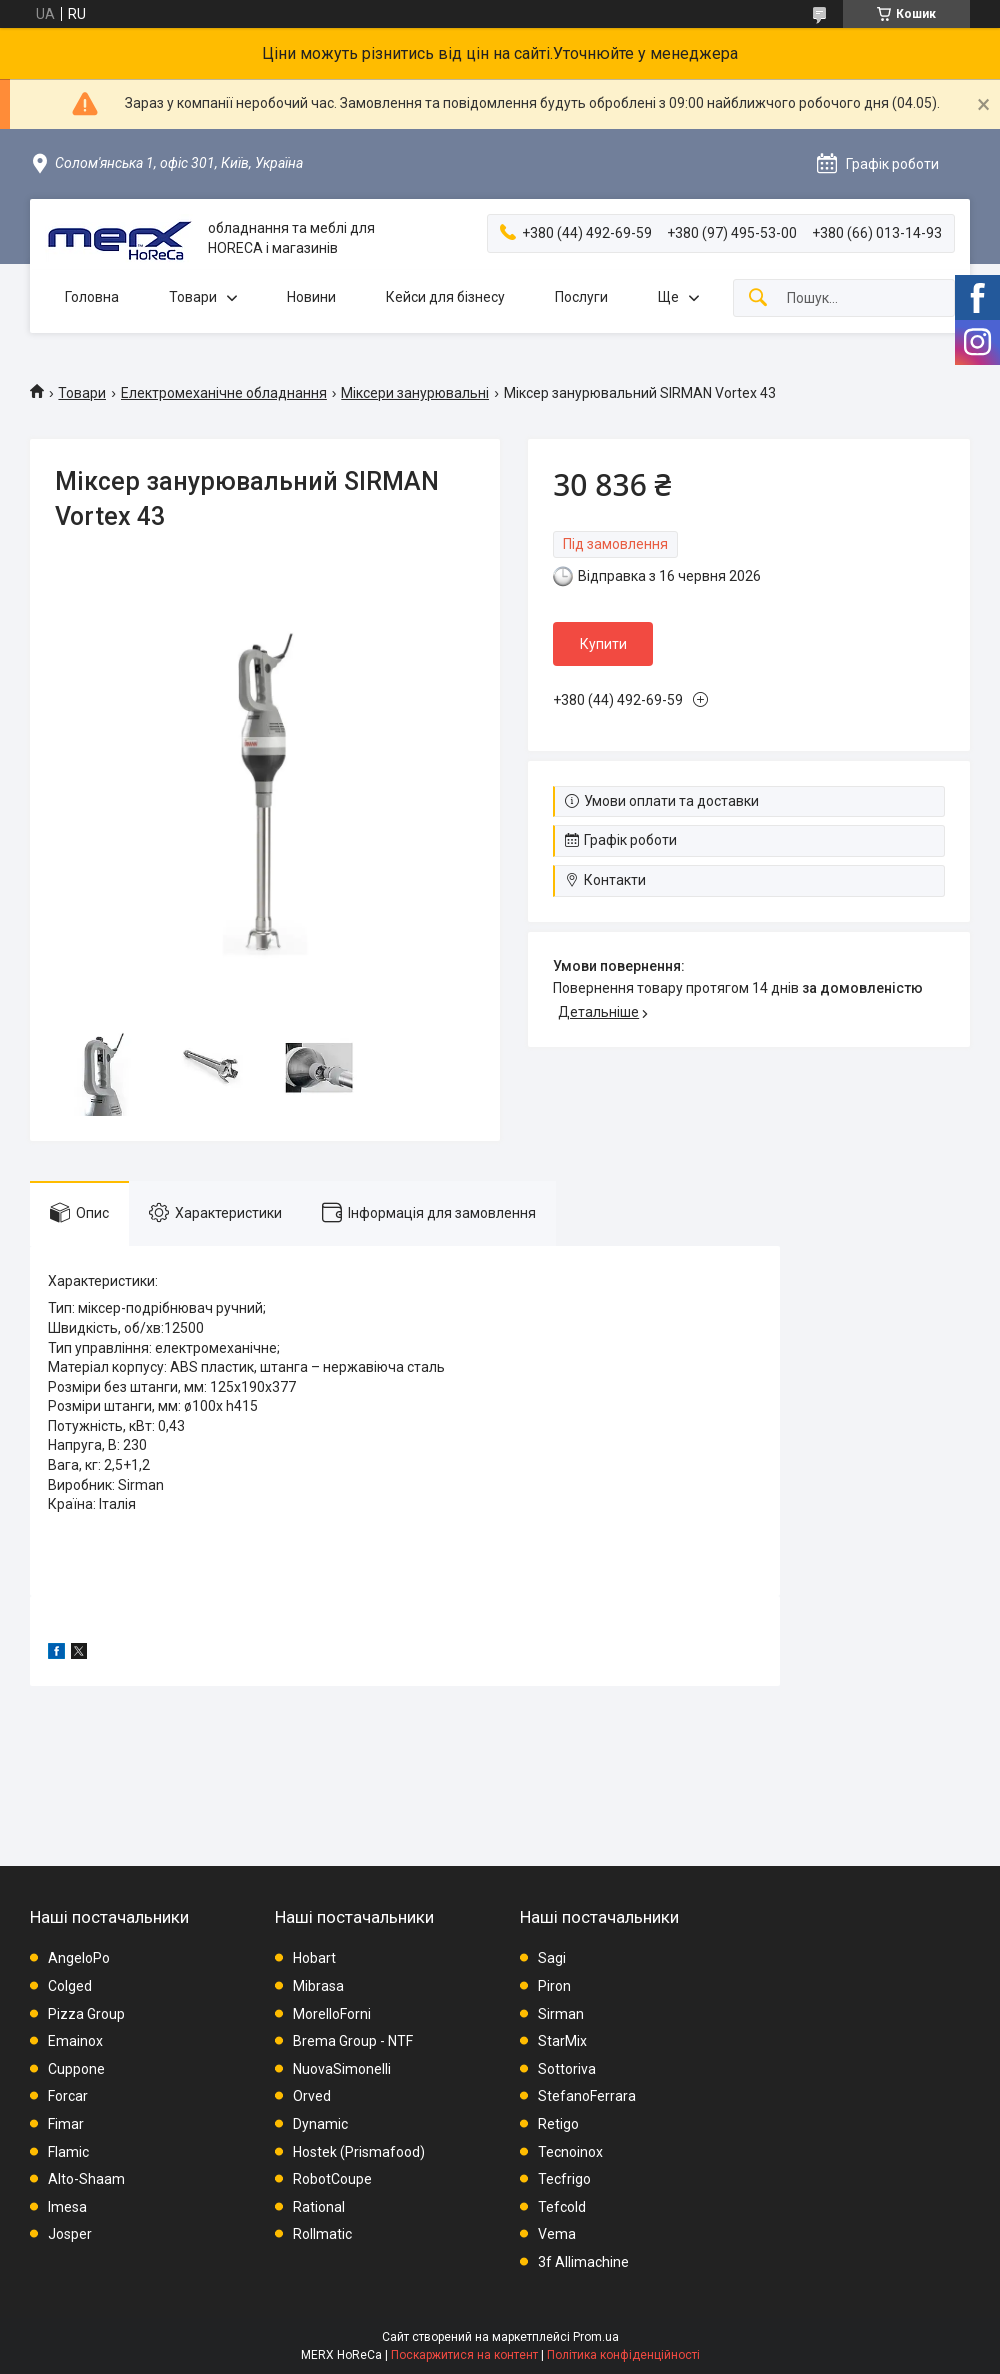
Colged (70, 1986)
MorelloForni (332, 2014)
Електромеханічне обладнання (224, 393)
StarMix (562, 2041)
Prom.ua (596, 2337)
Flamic (68, 2152)
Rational (319, 2207)
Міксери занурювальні (415, 393)
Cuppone (76, 2069)
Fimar (66, 2124)
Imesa (67, 2207)
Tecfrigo (564, 2179)
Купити (603, 644)
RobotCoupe (332, 2179)
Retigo (558, 2124)
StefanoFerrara (587, 2096)
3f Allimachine (583, 2262)
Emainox (75, 2041)
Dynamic (320, 2124)
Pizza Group (86, 2014)
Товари (193, 297)
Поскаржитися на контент (464, 2355)
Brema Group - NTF (353, 2041)
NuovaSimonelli (342, 2069)
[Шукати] (758, 298)
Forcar (68, 2096)
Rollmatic (322, 2234)
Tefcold (562, 2207)
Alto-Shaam (86, 2179)
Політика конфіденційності (623, 2355)
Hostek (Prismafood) (359, 2152)
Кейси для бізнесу (445, 297)
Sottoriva (567, 2069)
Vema (557, 2234)
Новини (311, 297)
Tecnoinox (570, 2152)
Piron (554, 1986)
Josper (70, 2234)
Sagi (552, 1958)
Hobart (314, 1958)
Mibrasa (318, 1986)
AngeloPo (79, 1958)
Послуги (581, 297)
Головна (92, 297)
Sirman (561, 2014)
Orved (312, 2096)
